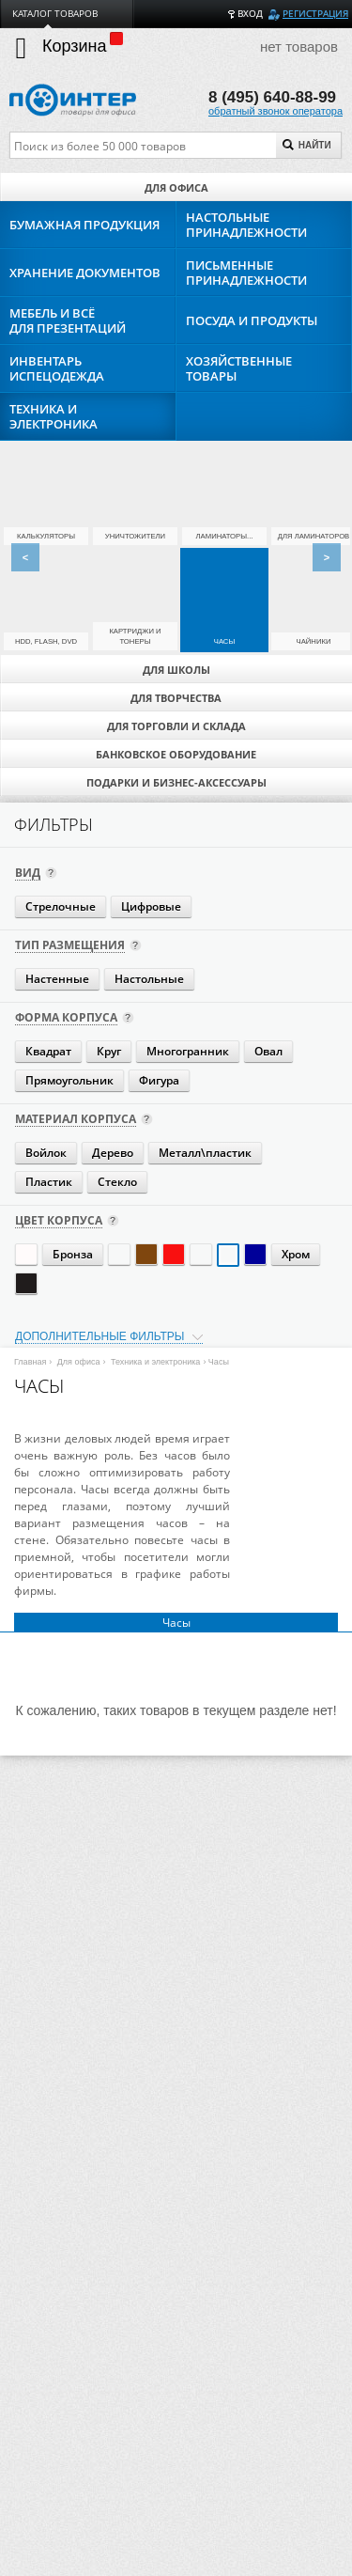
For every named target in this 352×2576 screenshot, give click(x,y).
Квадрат (48, 1051)
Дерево (112, 1153)
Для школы (176, 670)
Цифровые (151, 906)
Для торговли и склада (176, 726)
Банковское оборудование (176, 754)
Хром (296, 1254)
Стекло (117, 1182)
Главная (30, 1361)
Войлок (46, 1153)
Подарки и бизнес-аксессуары (176, 782)
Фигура (159, 1080)
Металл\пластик (205, 1153)
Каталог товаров (55, 14)
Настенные (57, 979)
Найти (307, 145)
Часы (176, 1622)
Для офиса (176, 187)
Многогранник (187, 1051)
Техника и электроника (155, 1361)
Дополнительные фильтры (99, 1336)
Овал (268, 1051)
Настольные (149, 979)
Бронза (73, 1254)
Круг (109, 1051)
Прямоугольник (69, 1080)
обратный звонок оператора (275, 111)
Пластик (48, 1182)
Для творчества (176, 698)
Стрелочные (60, 906)
